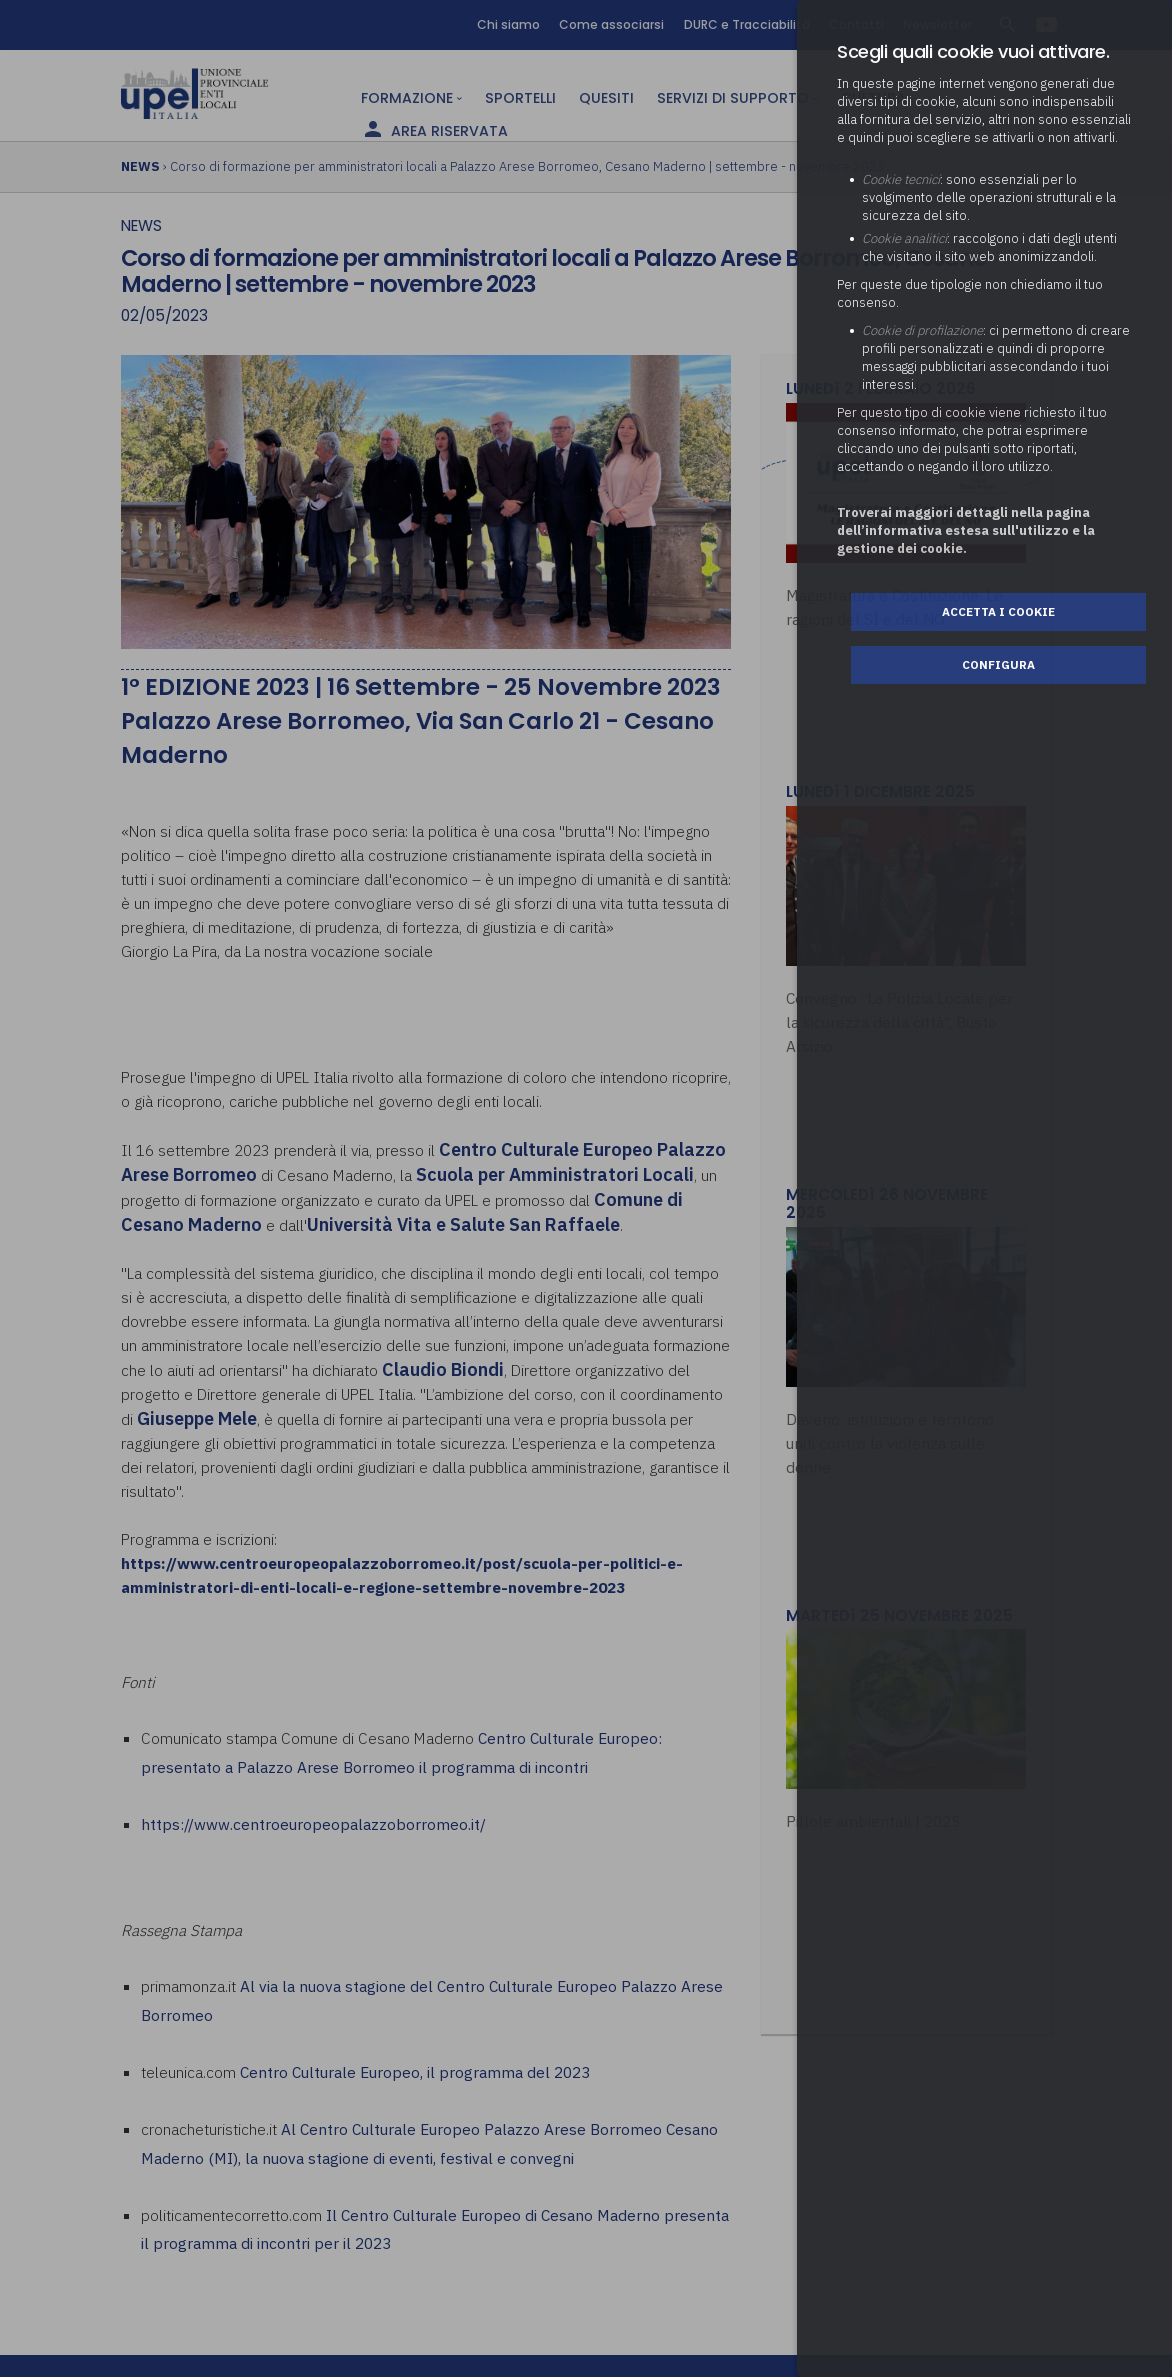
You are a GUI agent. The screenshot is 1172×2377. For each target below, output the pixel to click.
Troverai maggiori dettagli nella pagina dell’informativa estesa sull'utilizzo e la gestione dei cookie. (966, 530)
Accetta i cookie (998, 611)
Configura (998, 664)
